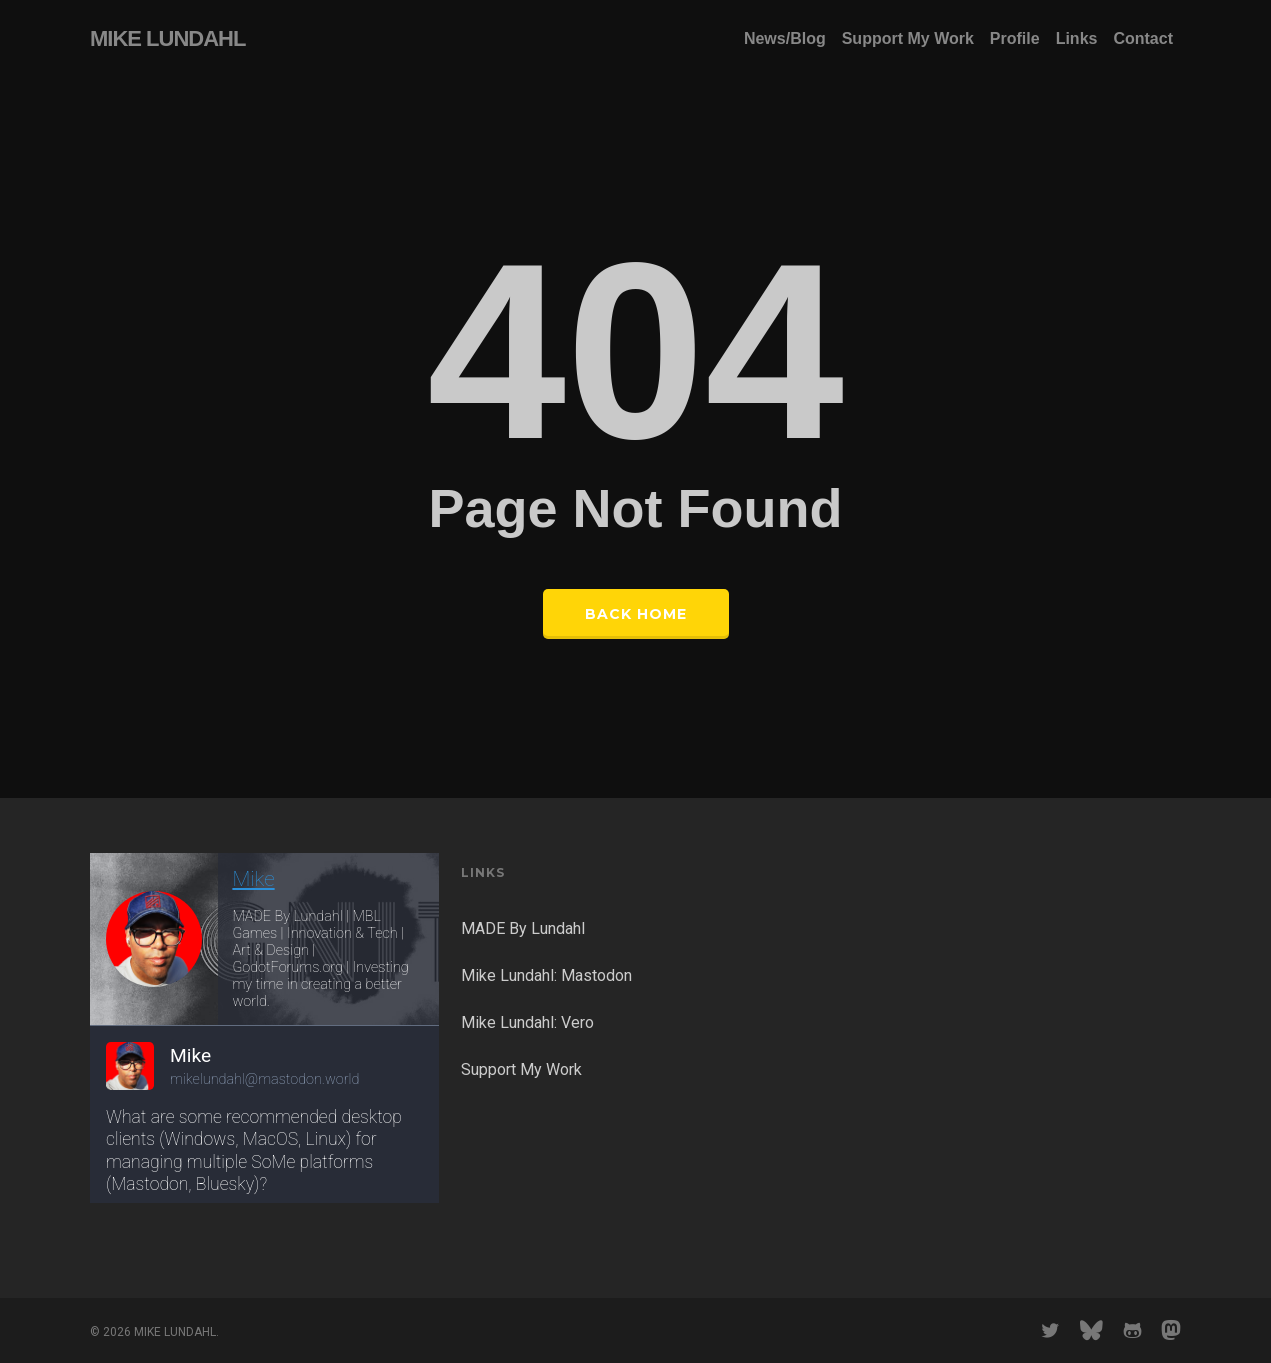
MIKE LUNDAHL (167, 39)
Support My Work (521, 1069)
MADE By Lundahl (523, 928)
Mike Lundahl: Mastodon (546, 975)
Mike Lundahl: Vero (527, 1022)
